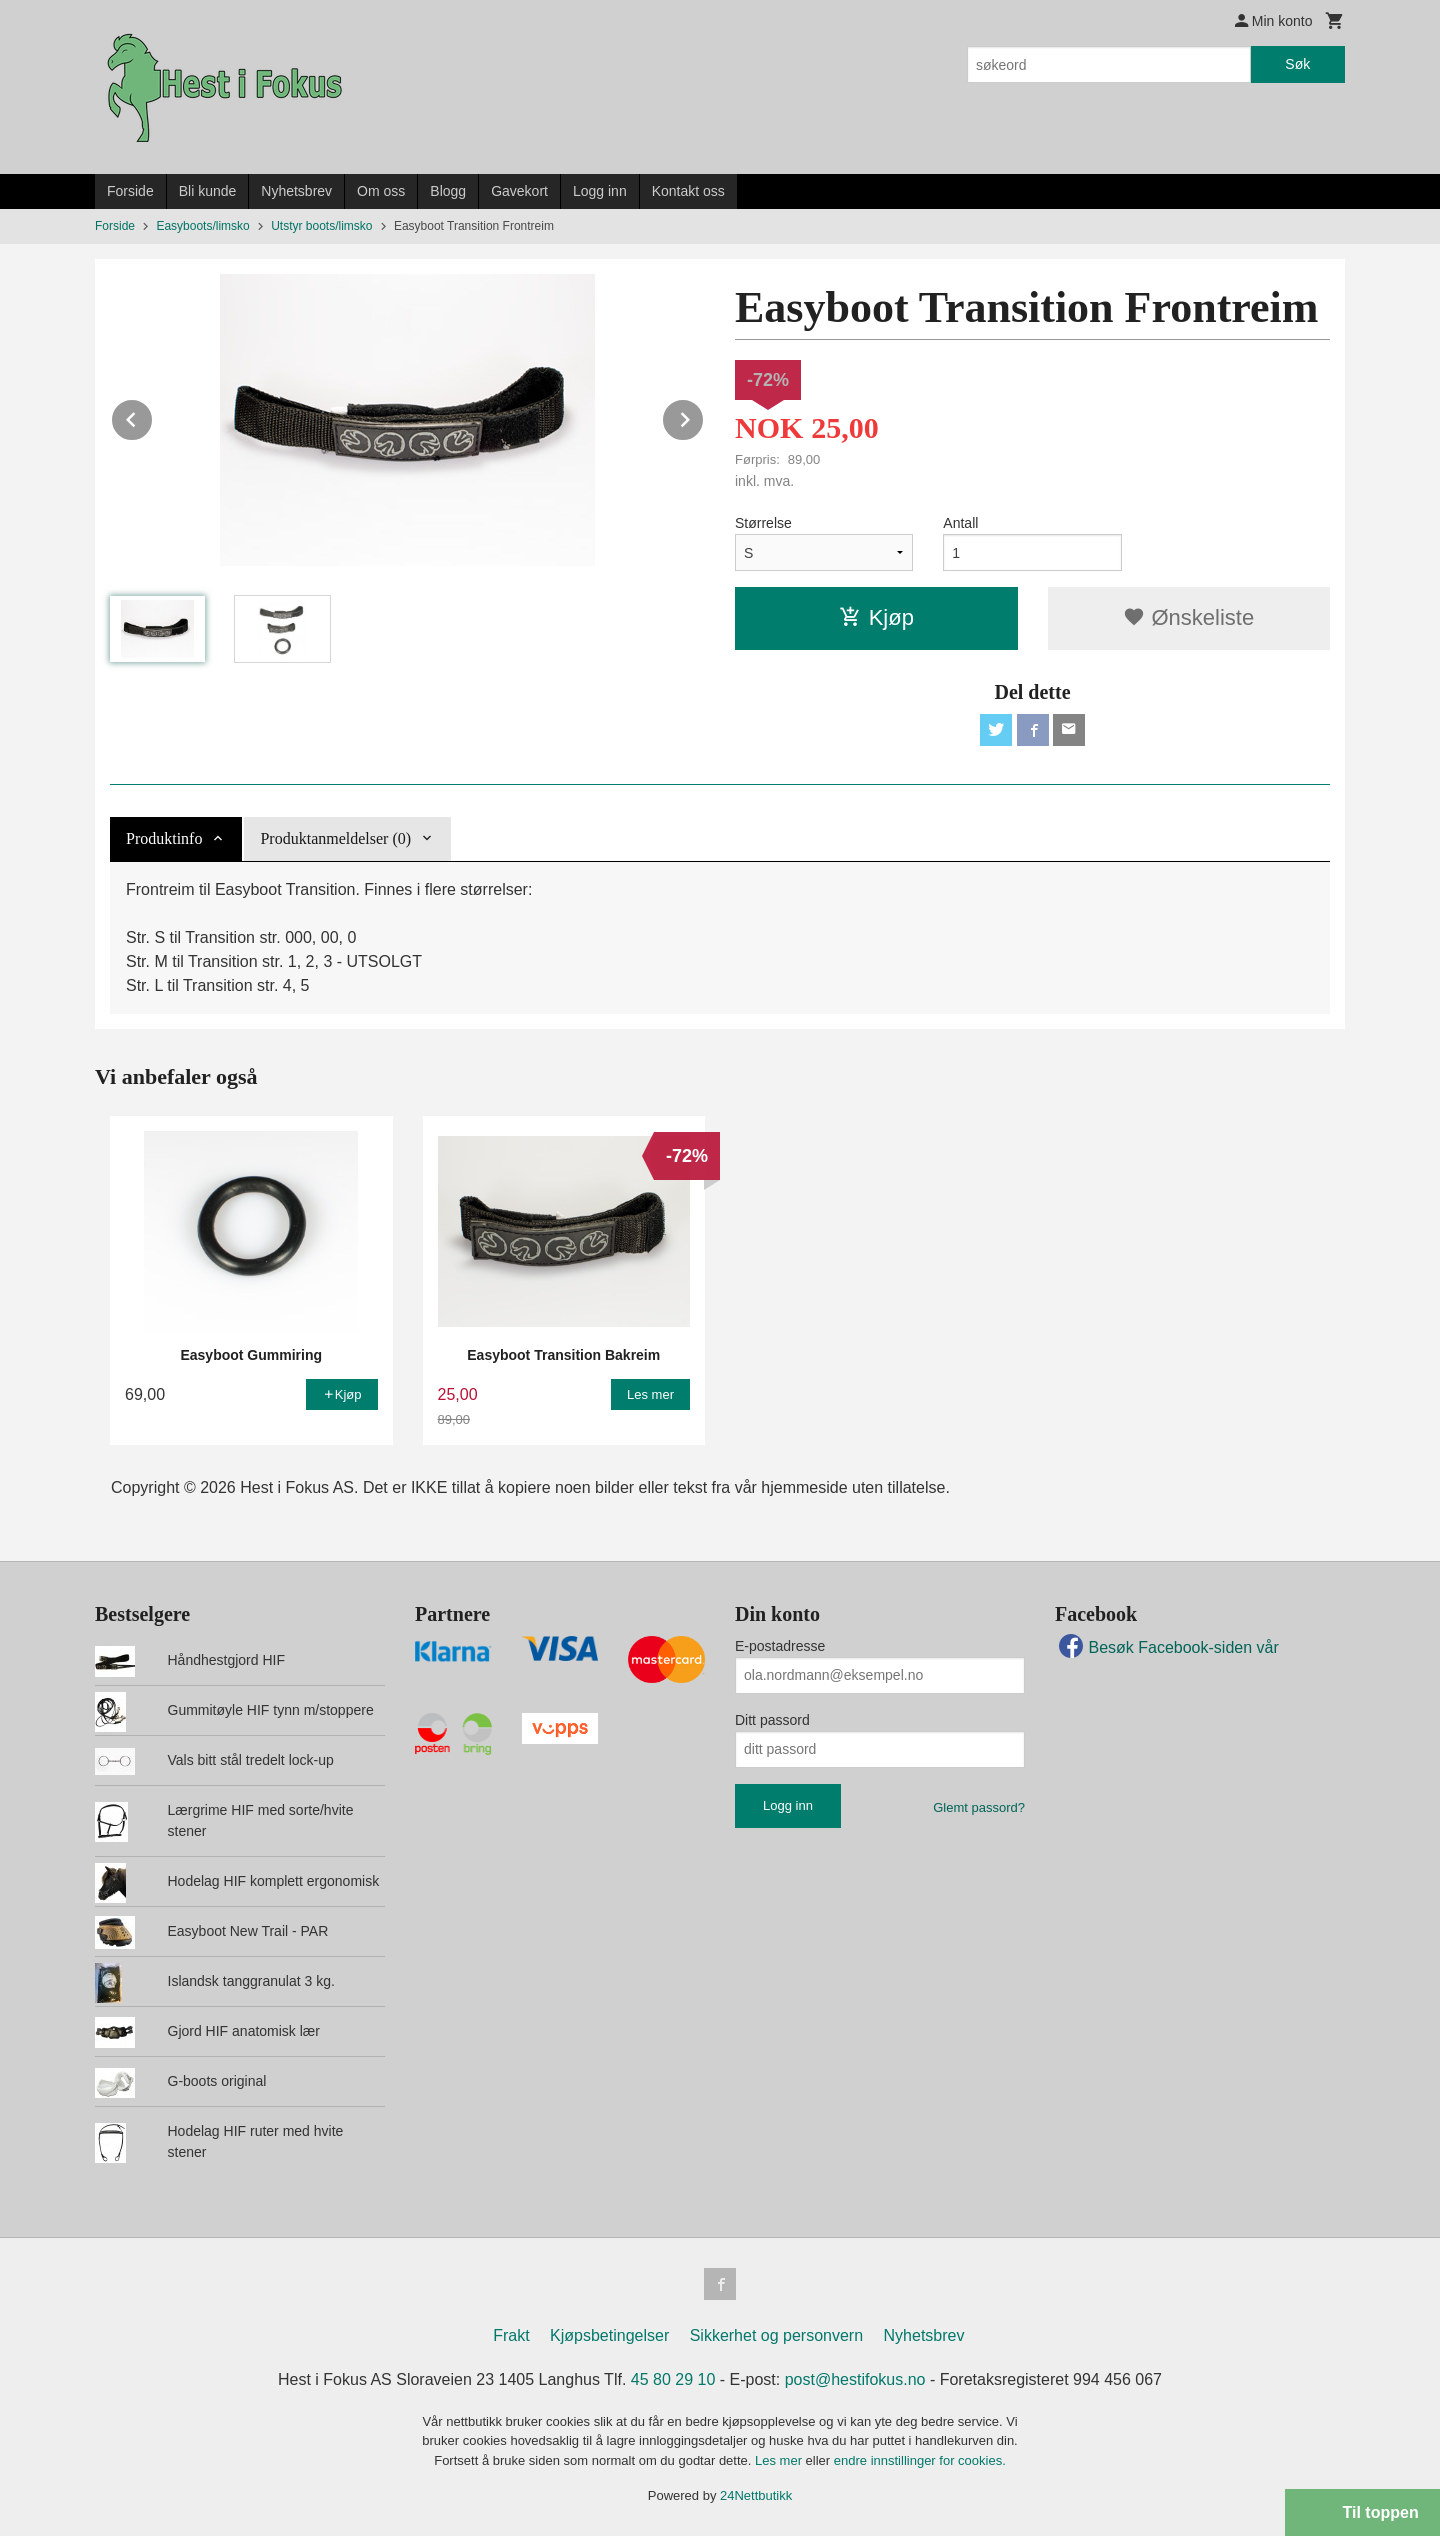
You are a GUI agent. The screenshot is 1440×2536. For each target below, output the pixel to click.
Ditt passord (772, 1720)
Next (704, 416)
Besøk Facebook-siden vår (1167, 1647)
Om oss (381, 191)
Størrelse (763, 523)
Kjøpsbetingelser (609, 2335)
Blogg (448, 191)
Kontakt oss (688, 191)
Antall (960, 523)
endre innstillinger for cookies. (920, 2460)
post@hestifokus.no (855, 2379)
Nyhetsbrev (296, 191)
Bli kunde (208, 191)
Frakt (511, 2335)
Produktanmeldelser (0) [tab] (335, 838)
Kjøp (876, 617)
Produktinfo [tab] (164, 838)
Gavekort (519, 191)
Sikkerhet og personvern (776, 2335)
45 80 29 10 (673, 2379)
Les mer (780, 2460)
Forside (130, 191)
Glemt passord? (979, 1807)
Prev (153, 416)
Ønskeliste (1188, 617)
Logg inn (600, 191)
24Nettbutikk (756, 2495)
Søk (1297, 64)
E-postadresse (780, 1646)
